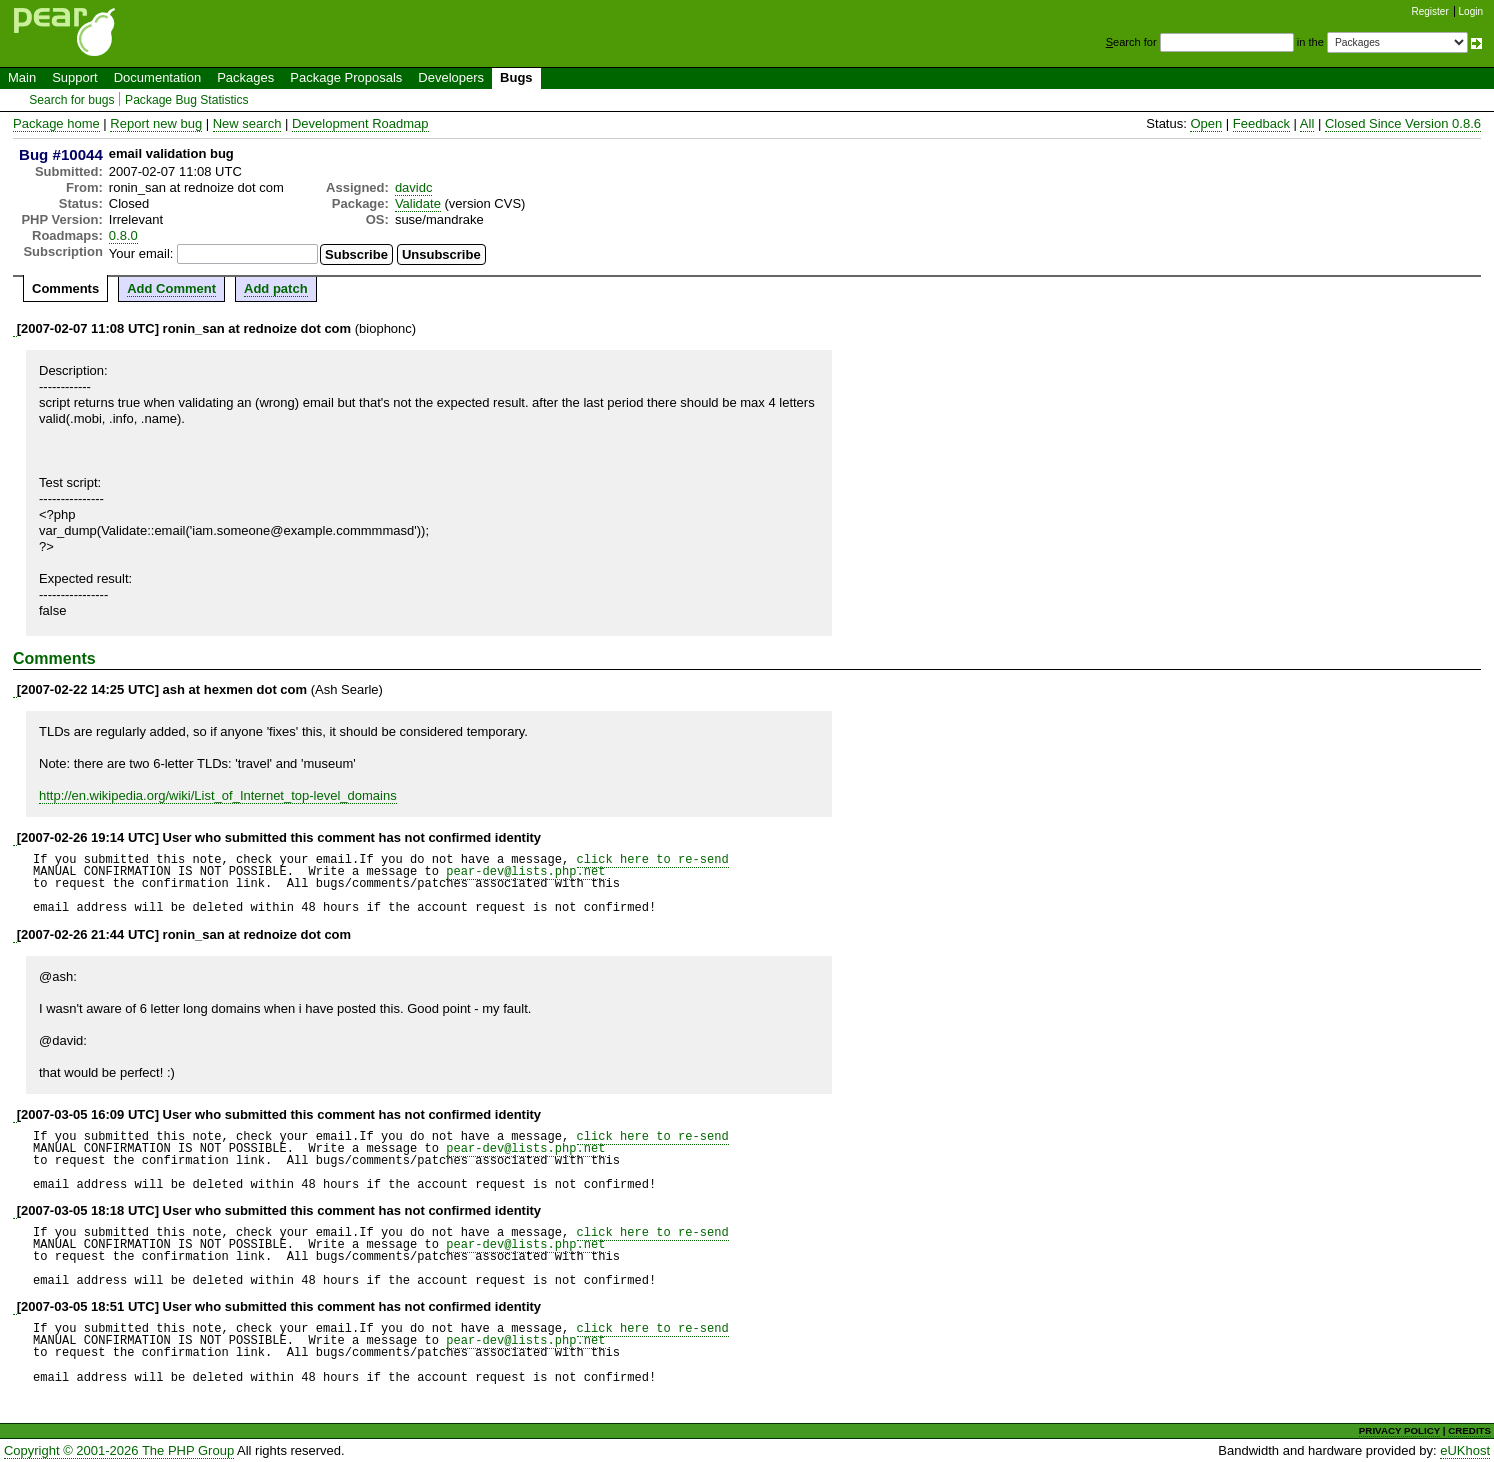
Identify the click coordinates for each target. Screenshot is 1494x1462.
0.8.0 (123, 235)
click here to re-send (653, 859)
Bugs (516, 77)
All (1307, 123)
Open (1206, 123)
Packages (245, 77)
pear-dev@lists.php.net (525, 871)
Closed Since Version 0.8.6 (1403, 123)
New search (247, 123)
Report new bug (156, 123)
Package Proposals (346, 77)
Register (1430, 11)
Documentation (157, 77)
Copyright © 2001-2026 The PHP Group (119, 1450)
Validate (418, 203)
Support (75, 77)
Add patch (276, 288)
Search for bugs (71, 100)
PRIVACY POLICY (1399, 1430)
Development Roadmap (360, 123)
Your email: (141, 253)
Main (22, 77)
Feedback (1261, 123)
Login (1471, 11)
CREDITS (1469, 1430)
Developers (451, 77)
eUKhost (1465, 1450)
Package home (56, 123)
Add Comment (171, 288)
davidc (414, 187)
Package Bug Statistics (187, 100)
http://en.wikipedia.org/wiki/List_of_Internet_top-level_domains (218, 795)
